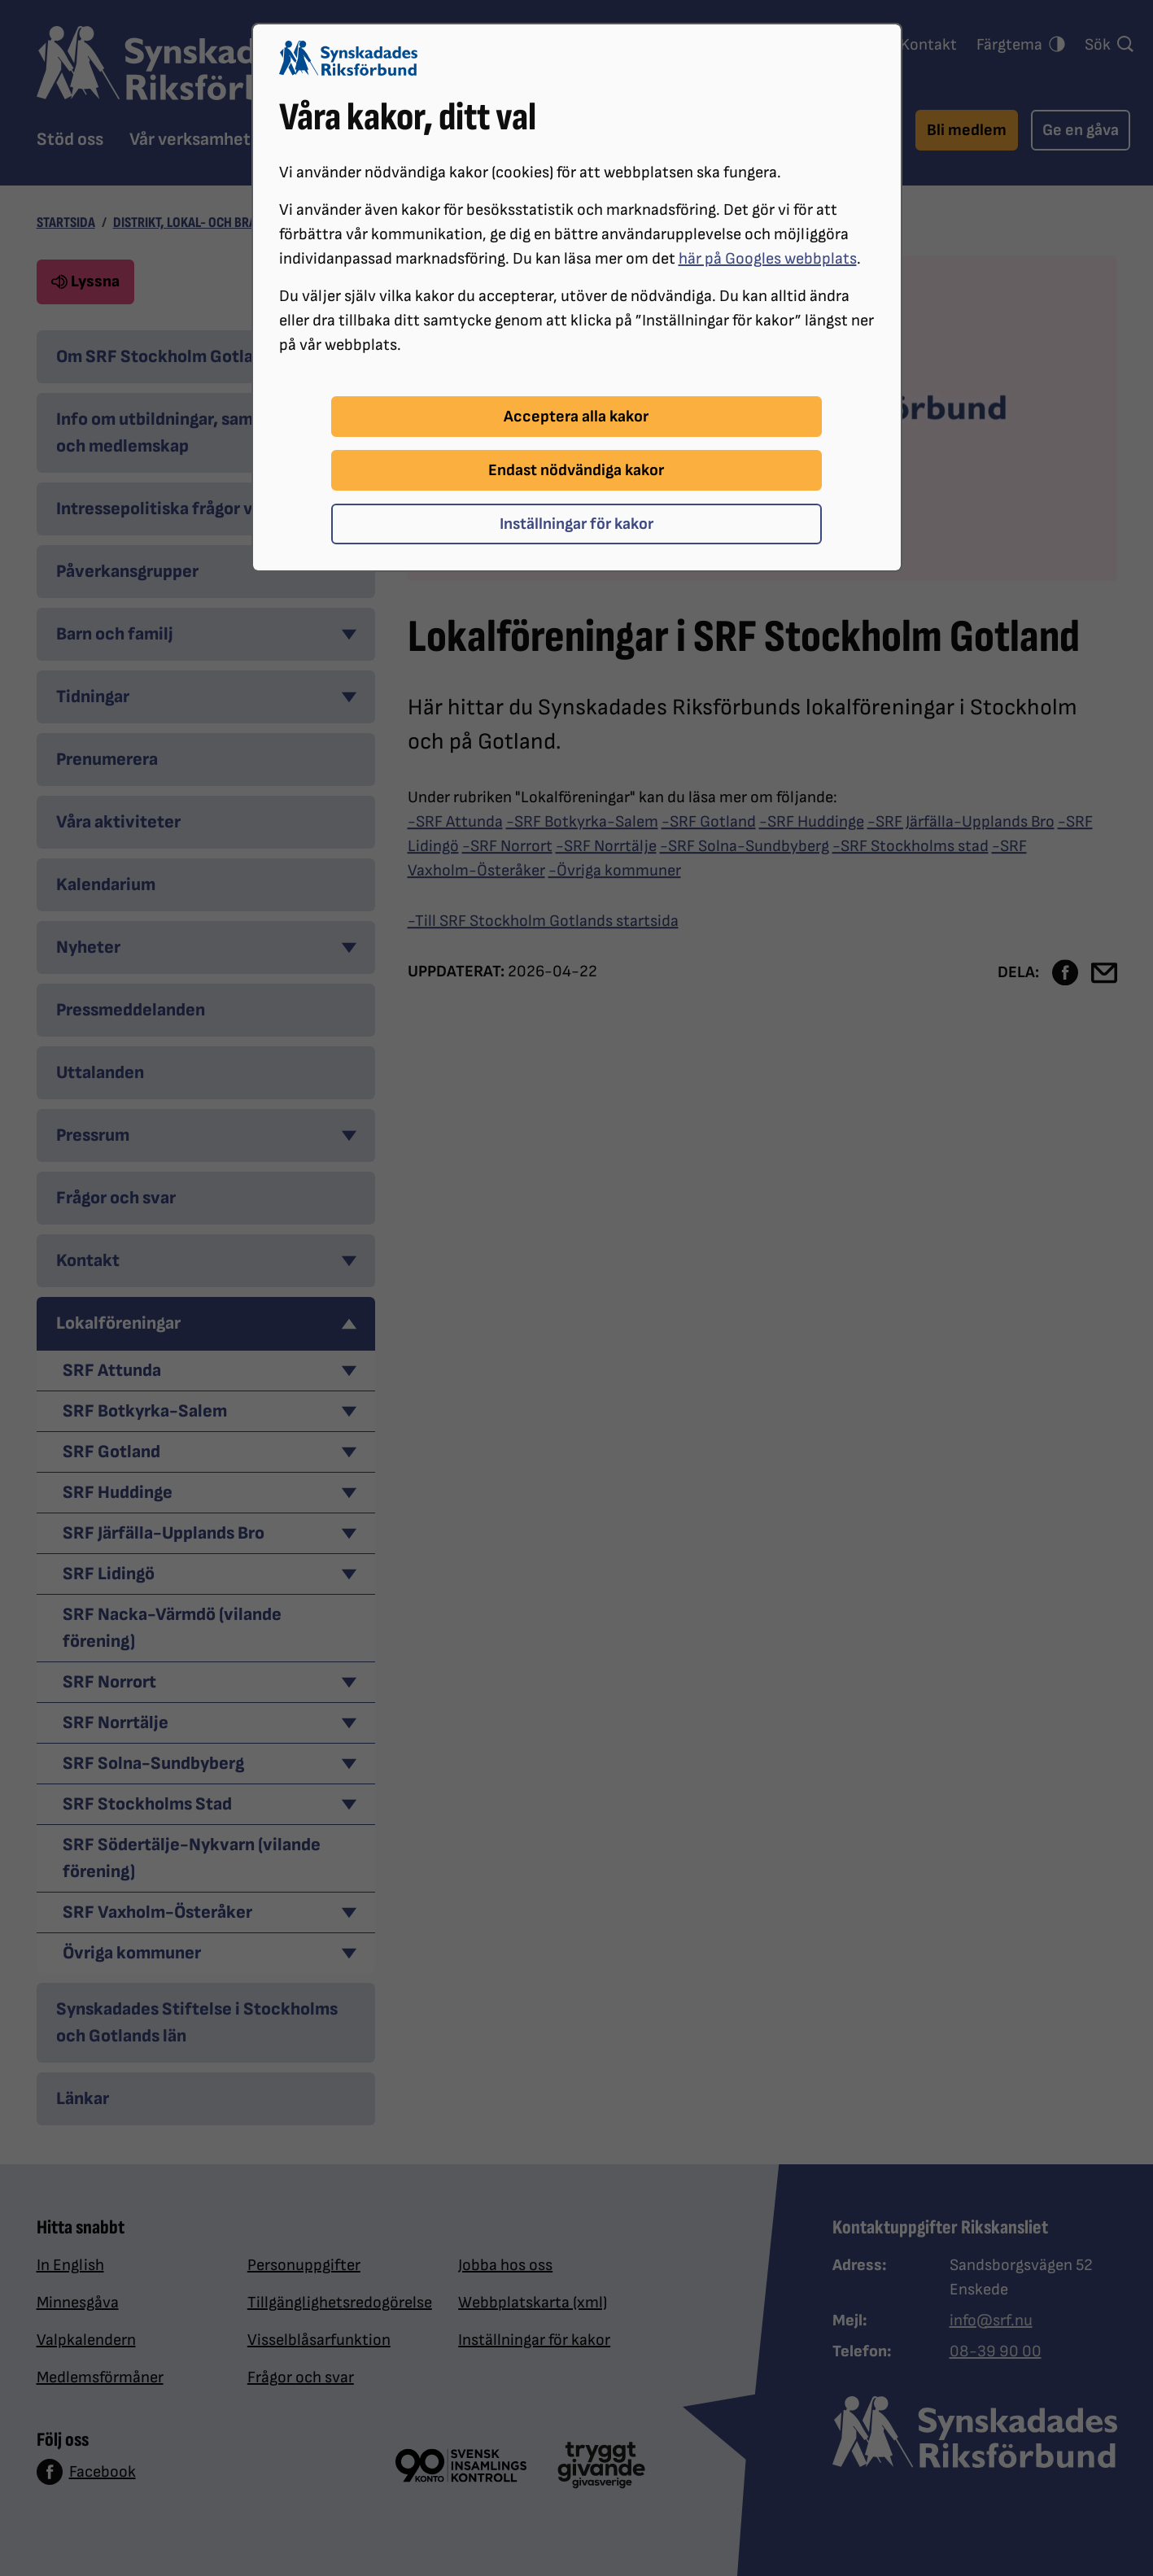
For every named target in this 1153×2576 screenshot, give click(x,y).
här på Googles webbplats (768, 259)
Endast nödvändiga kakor (576, 470)
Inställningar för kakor (576, 524)
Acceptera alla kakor (576, 416)
